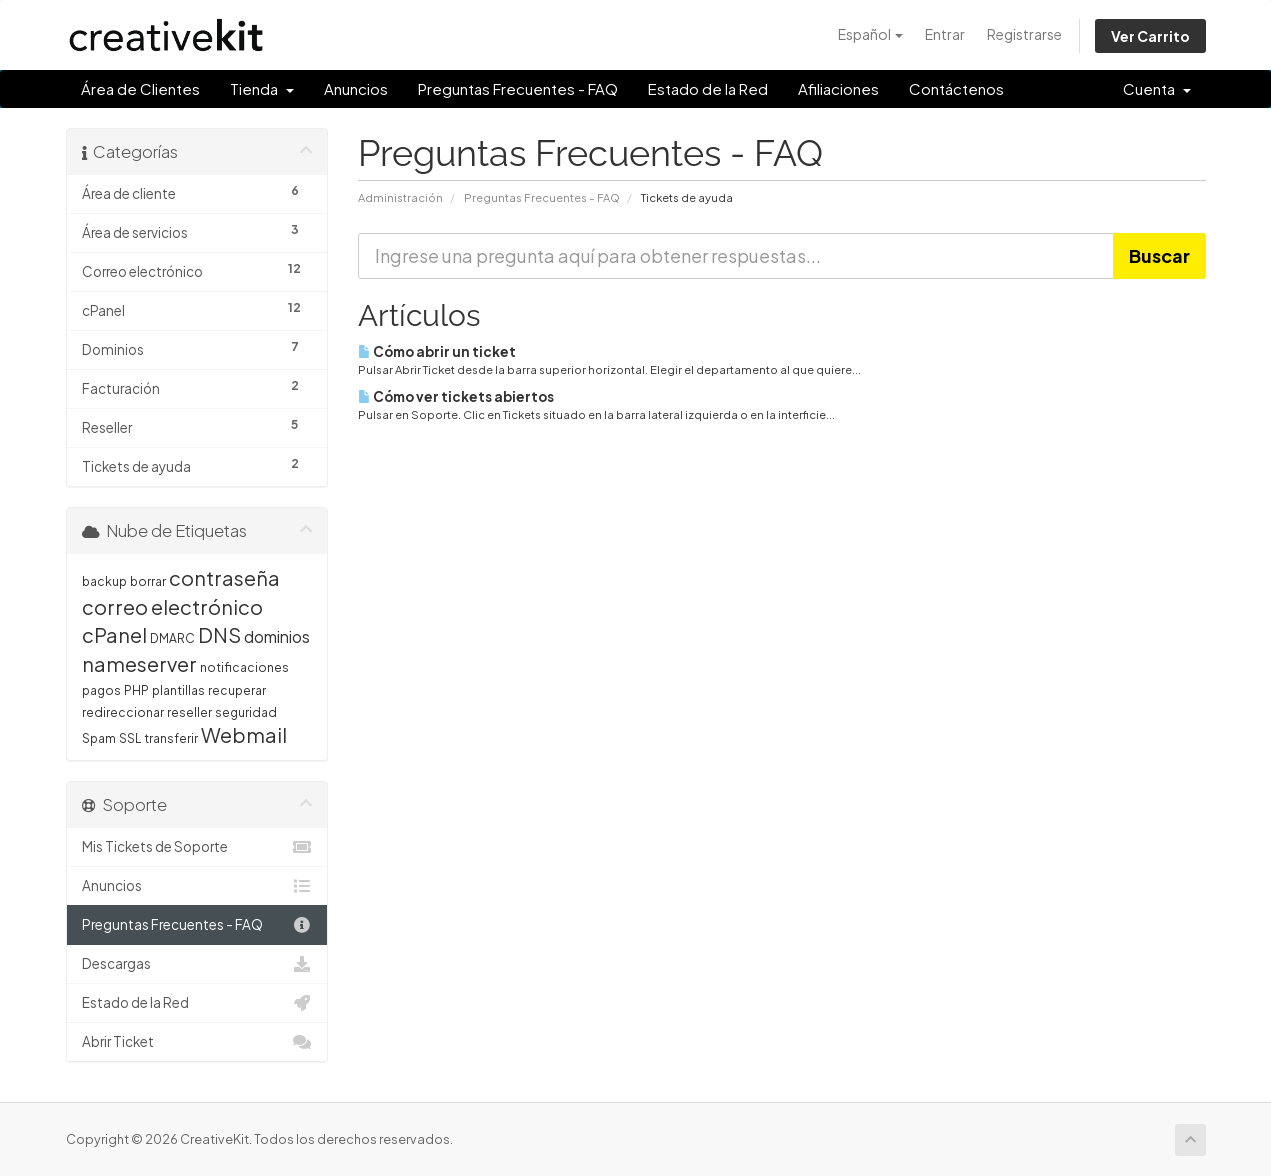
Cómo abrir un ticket (437, 351)
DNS (219, 634)
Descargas (197, 964)
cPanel (114, 634)
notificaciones (244, 667)
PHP (136, 690)
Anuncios (356, 88)
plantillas (178, 690)
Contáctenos (956, 88)
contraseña (224, 577)
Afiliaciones (838, 88)
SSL (130, 738)
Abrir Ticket (197, 1042)
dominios (277, 636)
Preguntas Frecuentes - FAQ (518, 88)
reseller (189, 712)
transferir (171, 738)
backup (104, 581)
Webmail (244, 734)
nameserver (139, 663)
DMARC (172, 638)
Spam (99, 738)
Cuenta (1157, 88)
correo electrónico (172, 606)
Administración (400, 197)
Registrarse (1024, 34)
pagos (101, 690)
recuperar (237, 690)
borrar (148, 581)
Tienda (262, 88)
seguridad (246, 712)
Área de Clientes (140, 88)
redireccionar (123, 712)
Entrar (945, 34)
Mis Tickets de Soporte (197, 847)
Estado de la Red (708, 88)
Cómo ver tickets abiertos (456, 396)
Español (870, 34)
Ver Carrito (1150, 36)
